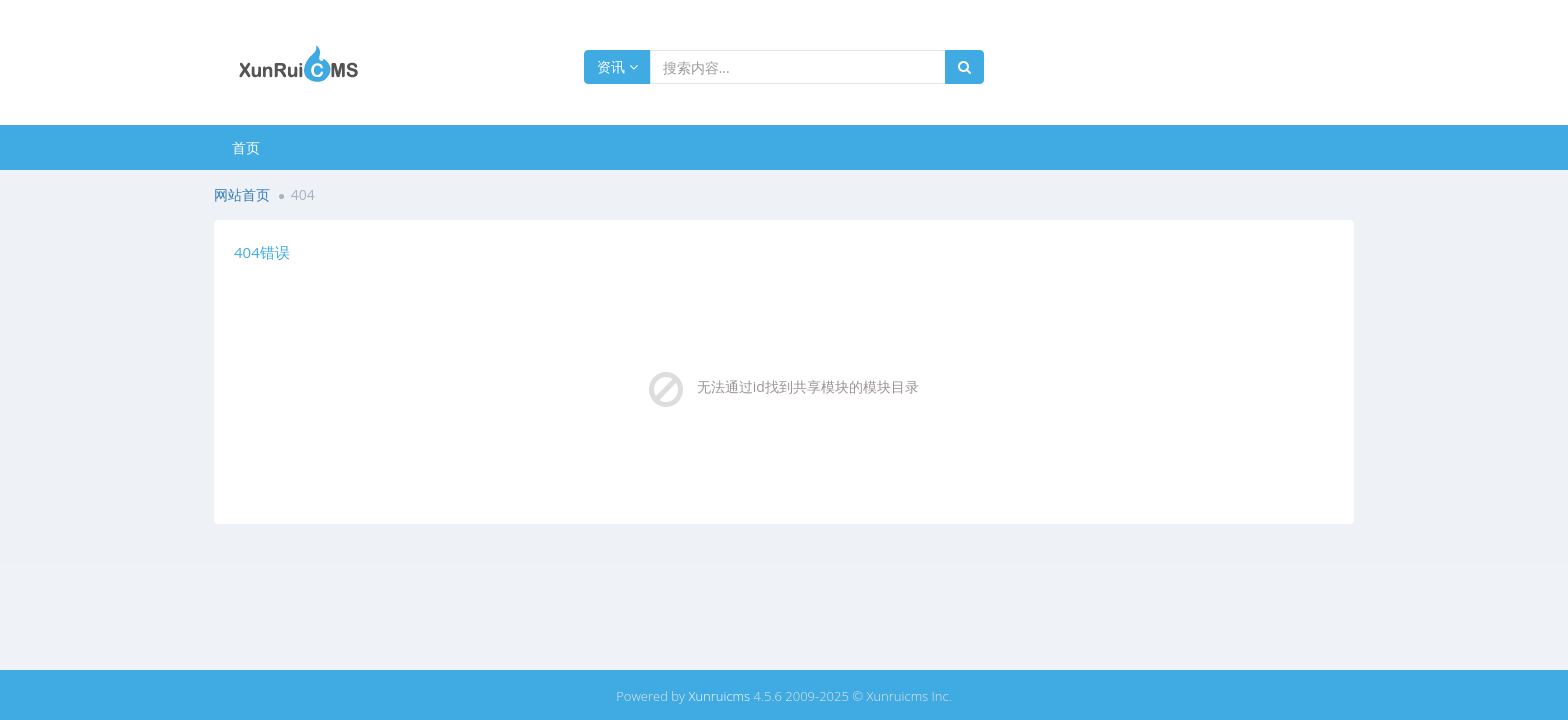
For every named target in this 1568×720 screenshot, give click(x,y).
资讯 (617, 66)
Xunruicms (719, 696)
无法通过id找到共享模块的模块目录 (808, 386)
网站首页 (242, 194)
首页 (246, 147)
